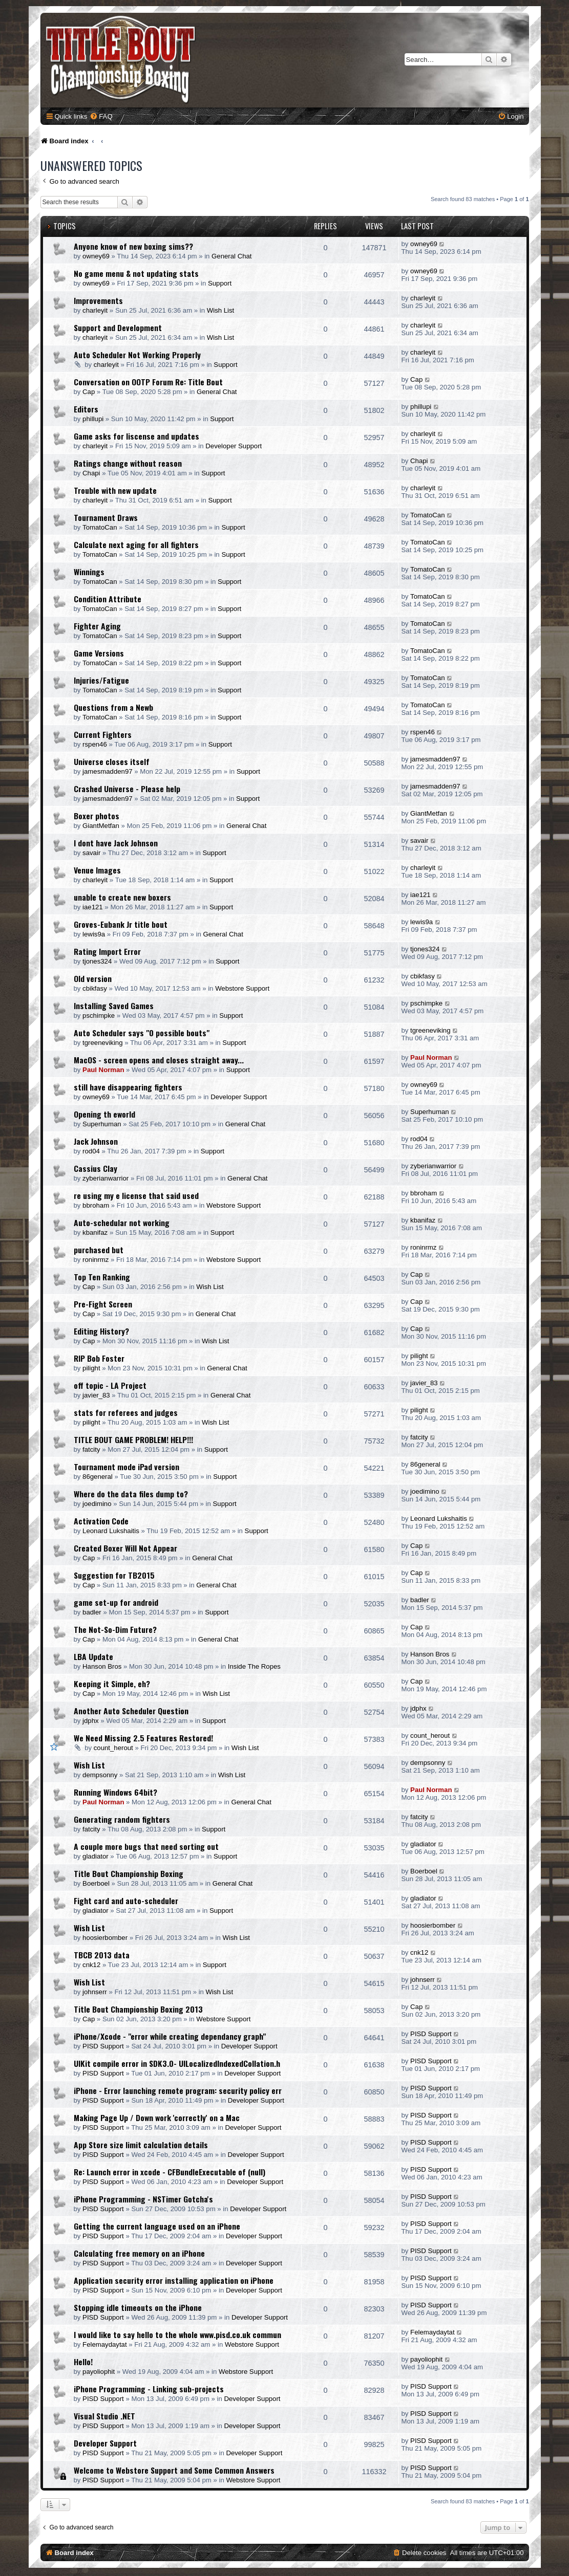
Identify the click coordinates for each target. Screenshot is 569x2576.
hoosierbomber (105, 1937)
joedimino (96, 1504)
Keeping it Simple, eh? (112, 1683)
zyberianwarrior (105, 1178)
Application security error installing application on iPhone (173, 2280)
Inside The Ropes (254, 1666)
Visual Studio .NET (104, 2416)
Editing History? (101, 1331)
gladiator (95, 1856)
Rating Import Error (107, 951)
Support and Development (118, 327)
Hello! (83, 2361)
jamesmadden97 (107, 771)
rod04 (91, 1151)
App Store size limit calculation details (141, 2144)
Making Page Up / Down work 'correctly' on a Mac (157, 2117)
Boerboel (96, 1883)
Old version (93, 978)
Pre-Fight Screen (103, 1304)
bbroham (95, 1205)
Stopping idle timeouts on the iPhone (138, 2307)
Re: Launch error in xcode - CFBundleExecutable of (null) (169, 2172)
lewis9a (93, 934)
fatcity (91, 1449)
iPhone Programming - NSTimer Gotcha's (143, 2199)
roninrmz (95, 1259)
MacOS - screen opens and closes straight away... (159, 1060)
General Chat (231, 256)
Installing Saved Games (114, 1005)
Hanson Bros (101, 1666)
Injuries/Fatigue (101, 680)
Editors (86, 409)
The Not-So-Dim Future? (115, 1629)
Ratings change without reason (128, 463)
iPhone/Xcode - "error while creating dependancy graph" (170, 2036)
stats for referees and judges (126, 1412)
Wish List (221, 310)
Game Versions (99, 653)
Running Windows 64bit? (115, 1792)
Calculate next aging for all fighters (136, 544)
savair (91, 853)
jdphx (90, 1720)
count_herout (113, 1748)
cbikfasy (94, 988)
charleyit (95, 310)
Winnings (89, 571)
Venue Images (97, 870)
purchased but (98, 1249)
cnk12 (91, 1965)
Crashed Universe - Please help (127, 788)
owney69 (96, 256)
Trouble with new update (115, 490)
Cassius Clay (95, 1168)
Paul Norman (103, 1070)
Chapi (91, 473)
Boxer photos (96, 816)
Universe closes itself (112, 761)
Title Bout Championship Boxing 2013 (138, 2009)
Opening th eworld (104, 1114)
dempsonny (99, 1775)
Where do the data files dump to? (131, 1494)
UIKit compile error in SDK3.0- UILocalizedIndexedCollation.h (177, 2063)
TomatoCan (99, 527)
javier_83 (96, 1395)
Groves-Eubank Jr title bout (120, 924)
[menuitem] (101, 116)
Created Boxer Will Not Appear (125, 1548)
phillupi (92, 419)
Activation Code (101, 1521)
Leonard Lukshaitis (110, 1531)
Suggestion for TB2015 (114, 1575)
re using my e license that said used (136, 1195)
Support (219, 283)
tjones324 (97, 961)
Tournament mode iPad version (126, 1466)
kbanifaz (95, 1232)
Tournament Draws (106, 517)
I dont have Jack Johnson (116, 843)
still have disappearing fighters (128, 1087)
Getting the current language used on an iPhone (157, 2226)
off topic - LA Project (110, 1385)
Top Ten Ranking (102, 1277)
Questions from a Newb (113, 707)
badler (91, 1612)
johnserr (94, 1992)
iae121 (92, 907)
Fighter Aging (97, 626)
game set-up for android (116, 1602)
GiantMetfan (100, 825)
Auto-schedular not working (122, 1222)
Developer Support (233, 446)
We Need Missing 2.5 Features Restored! (143, 1738)
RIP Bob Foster (99, 1358)
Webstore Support (242, 988)
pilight (91, 1368)
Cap (88, 392)
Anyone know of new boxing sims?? (133, 246)
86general (97, 1476)
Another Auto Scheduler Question (131, 1711)
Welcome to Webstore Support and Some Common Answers (174, 2470)
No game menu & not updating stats (136, 273)
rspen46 (94, 744)
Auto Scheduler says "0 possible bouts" (141, 1033)
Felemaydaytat (104, 2344)
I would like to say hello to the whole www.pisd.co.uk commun (177, 2334)
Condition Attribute (107, 599)
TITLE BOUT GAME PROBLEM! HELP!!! (133, 1439)
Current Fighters (103, 734)
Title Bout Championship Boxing (128, 1873)
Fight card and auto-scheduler (126, 1900)
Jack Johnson (96, 1141)
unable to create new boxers (122, 897)
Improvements (98, 300)
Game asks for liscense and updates (136, 436)
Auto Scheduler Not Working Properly (137, 354)
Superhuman (101, 1124)
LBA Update (93, 1656)
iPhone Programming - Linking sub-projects (149, 2389)
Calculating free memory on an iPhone (139, 2253)
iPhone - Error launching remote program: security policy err (178, 2090)
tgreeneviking (102, 1042)
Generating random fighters (122, 1819)
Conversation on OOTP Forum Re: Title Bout (148, 382)
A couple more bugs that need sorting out (146, 1846)
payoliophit (98, 2371)
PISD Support (103, 2046)
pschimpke (98, 1015)
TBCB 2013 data (102, 1955)
